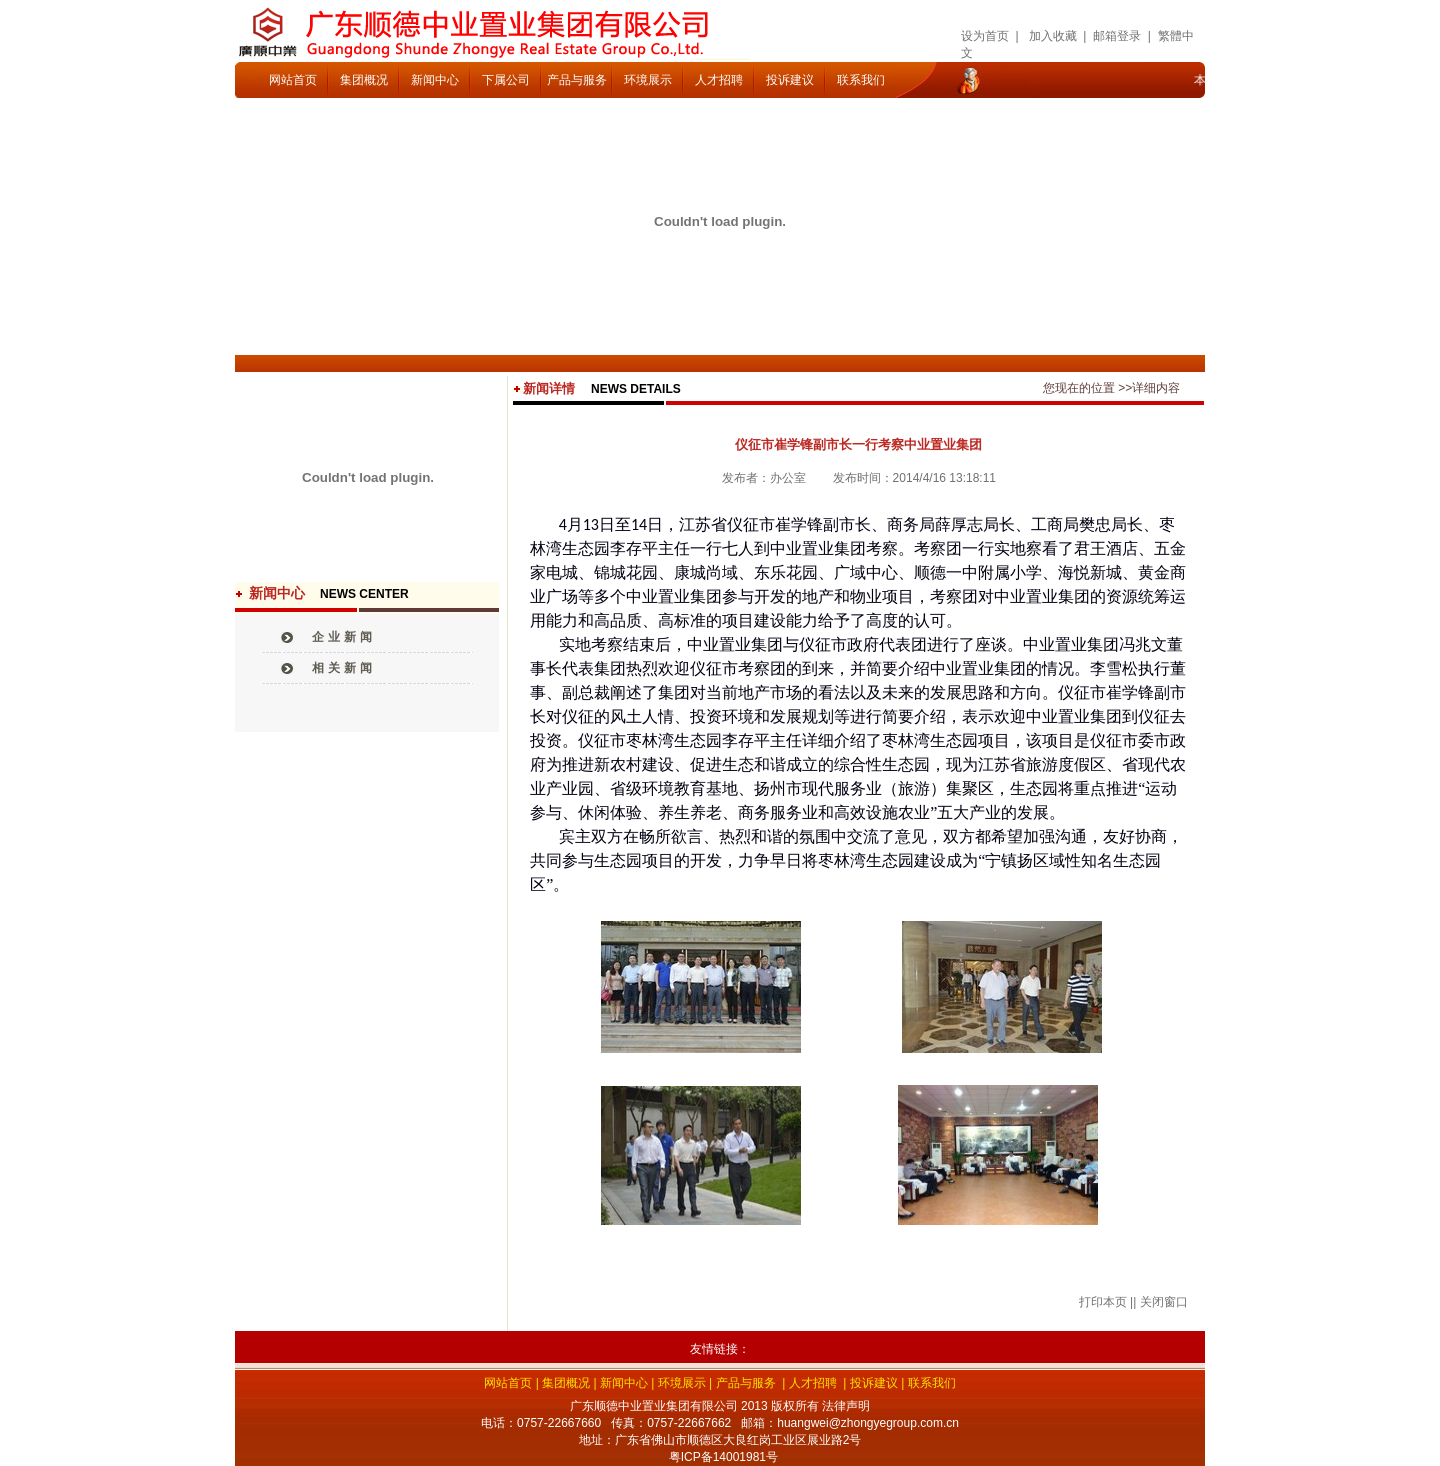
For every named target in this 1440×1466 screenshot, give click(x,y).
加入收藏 (1053, 36)
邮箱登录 (1117, 36)
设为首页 (985, 36)
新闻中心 (435, 80)
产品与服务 (577, 80)
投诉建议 (790, 80)
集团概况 (364, 80)
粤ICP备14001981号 (723, 1457)
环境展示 (648, 80)
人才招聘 (719, 80)
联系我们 (861, 80)
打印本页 (1103, 1302)
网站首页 (293, 80)
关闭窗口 (1164, 1302)
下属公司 (506, 80)
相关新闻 (344, 668)
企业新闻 (344, 637)
